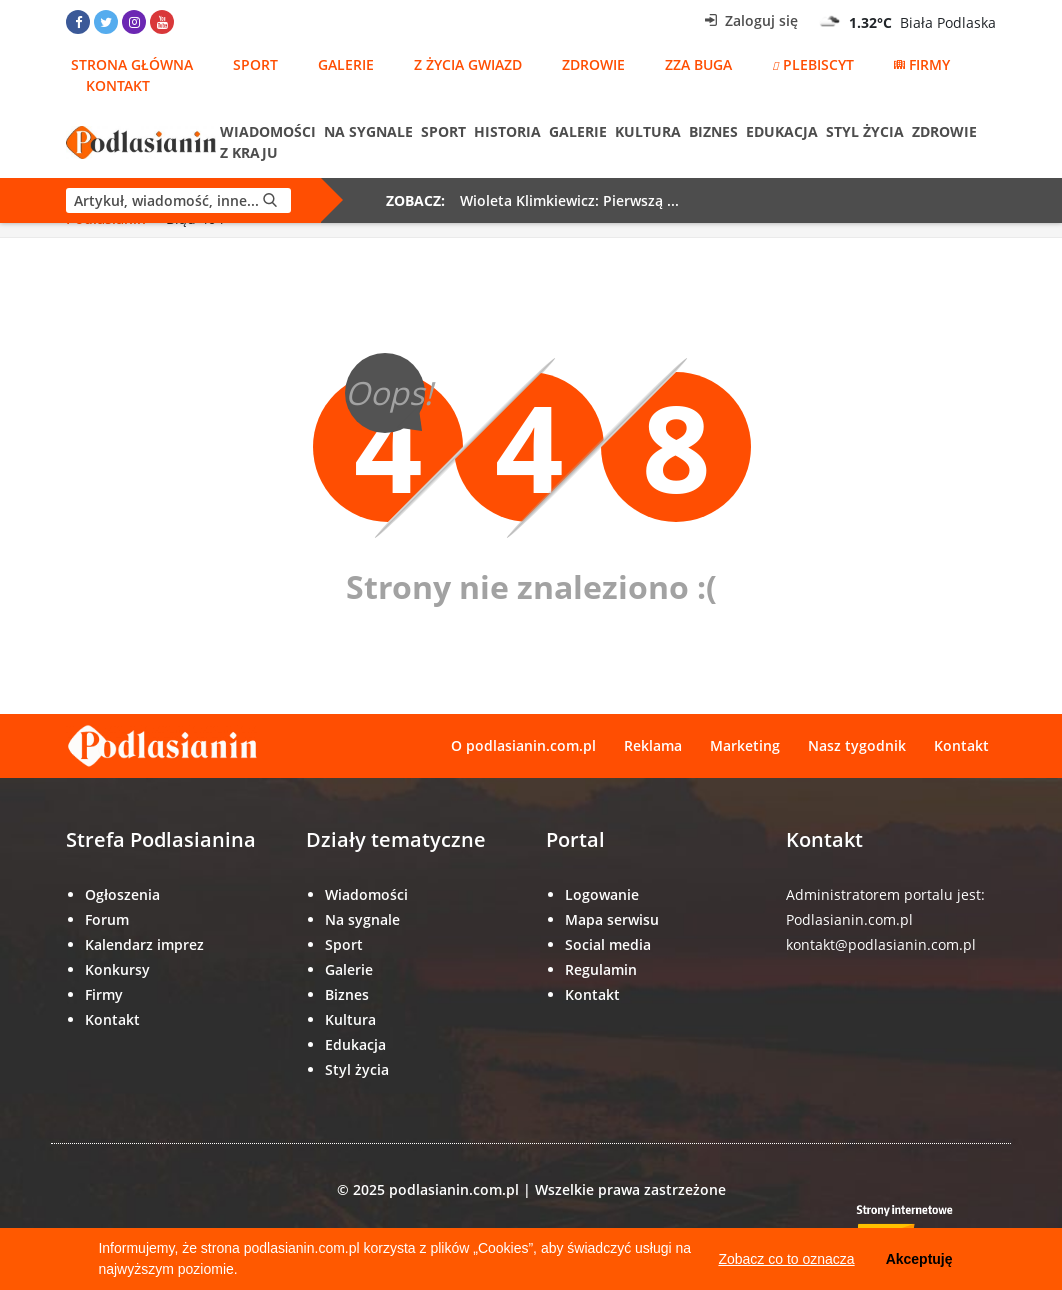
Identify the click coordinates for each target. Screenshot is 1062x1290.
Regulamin (601, 969)
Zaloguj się (751, 20)
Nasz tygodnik (857, 745)
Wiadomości (268, 131)
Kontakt (118, 85)
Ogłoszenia (122, 894)
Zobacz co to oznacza (786, 1259)
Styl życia (865, 131)
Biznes (713, 131)
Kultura (648, 131)
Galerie (346, 64)
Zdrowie (593, 64)
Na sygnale (368, 131)
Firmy (922, 64)
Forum (107, 919)
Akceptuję (919, 1259)
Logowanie (602, 894)
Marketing (745, 745)
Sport (255, 64)
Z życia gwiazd (468, 64)
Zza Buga (698, 64)
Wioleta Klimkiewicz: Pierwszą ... (569, 200)
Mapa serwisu (612, 919)
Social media (608, 944)
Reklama (653, 745)
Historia (507, 131)
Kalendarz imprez (144, 944)
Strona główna (132, 64)
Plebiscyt (813, 64)
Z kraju (249, 152)
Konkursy (117, 969)
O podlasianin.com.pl (523, 745)
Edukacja (782, 131)
